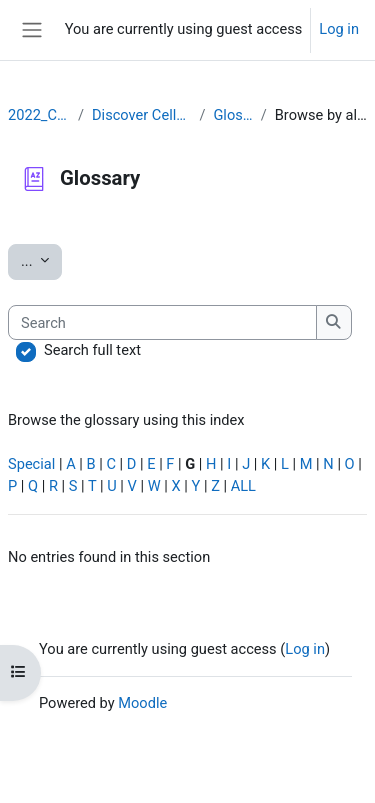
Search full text (92, 350)
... (41, 260)
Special (31, 464)
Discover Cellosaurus (141, 115)
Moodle (142, 703)
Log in (339, 29)
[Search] (162, 323)
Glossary (232, 115)
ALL (243, 486)
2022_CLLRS (39, 115)
